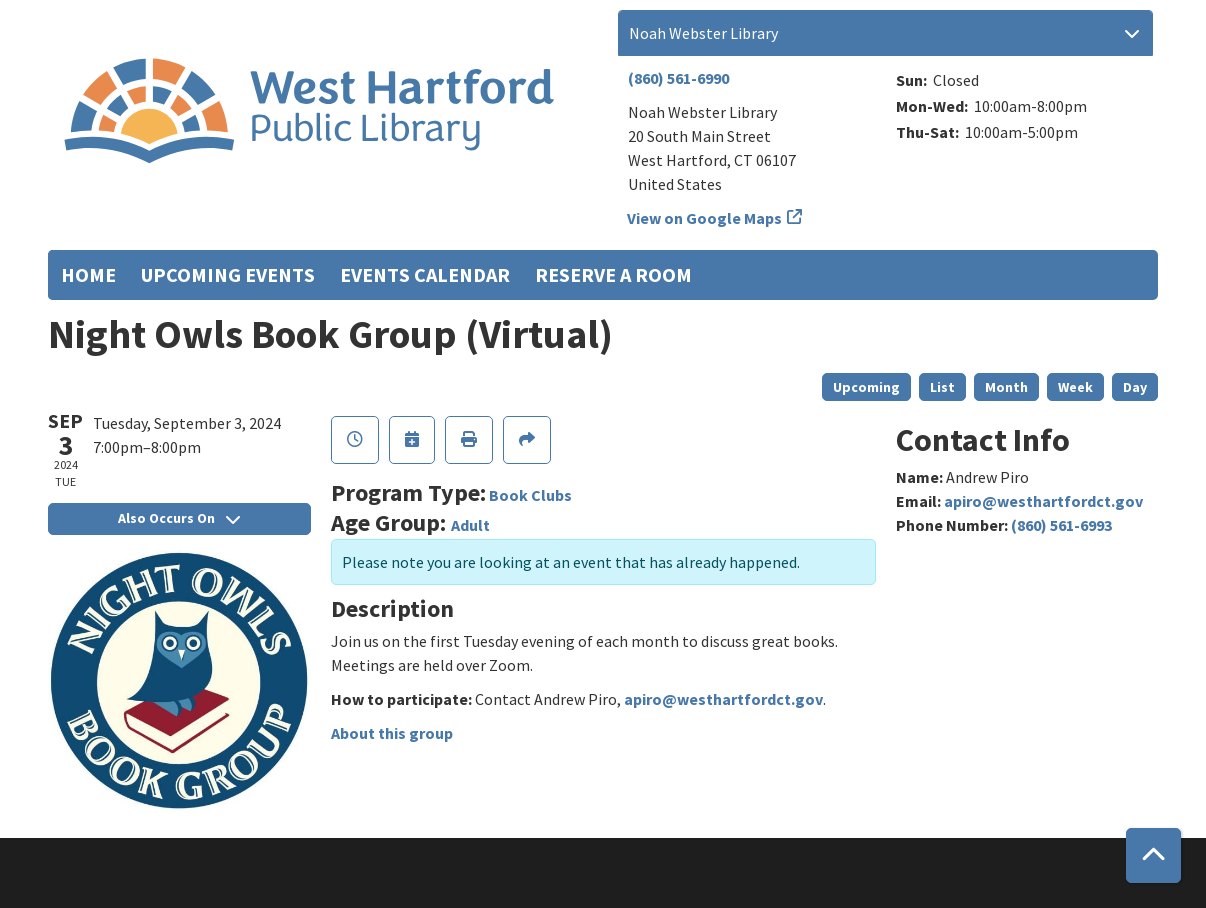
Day (1135, 387)
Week (1075, 387)
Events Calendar (425, 274)
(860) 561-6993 (1061, 525)
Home (88, 274)
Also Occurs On (179, 518)
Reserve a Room (613, 274)
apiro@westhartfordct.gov (723, 699)
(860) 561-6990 (678, 78)
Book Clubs (530, 495)
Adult (470, 525)
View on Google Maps (705, 218)
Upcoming (866, 387)
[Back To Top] (1153, 855)
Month (1006, 387)
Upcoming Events (228, 274)
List (942, 387)
